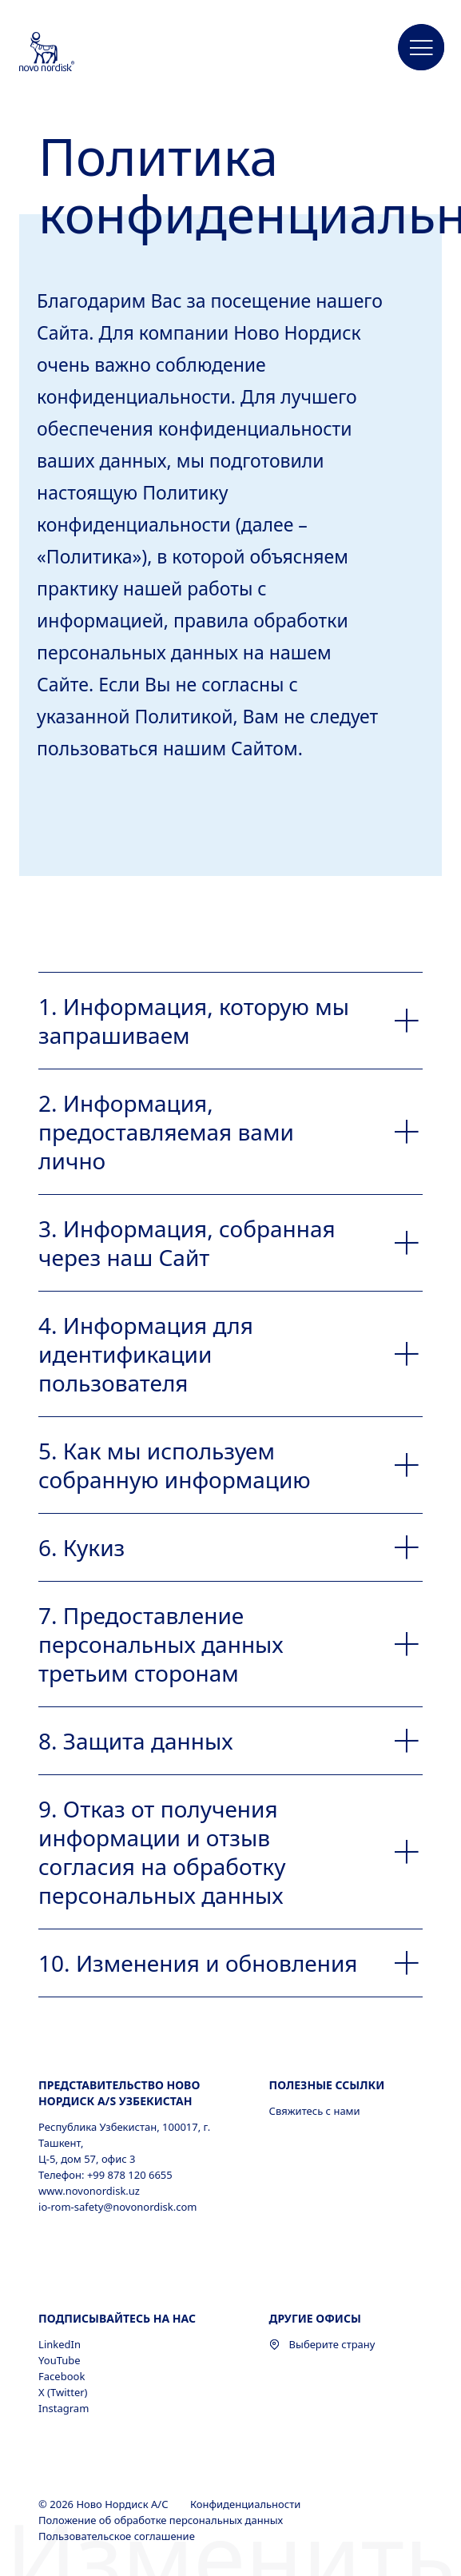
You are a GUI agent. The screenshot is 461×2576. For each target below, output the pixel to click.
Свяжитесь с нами (314, 2111)
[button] (422, 48)
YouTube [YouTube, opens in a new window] (59, 2360)
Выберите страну (322, 2344)
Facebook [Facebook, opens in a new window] (61, 2376)
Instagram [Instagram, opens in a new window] (63, 2408)
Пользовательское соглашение (117, 2536)
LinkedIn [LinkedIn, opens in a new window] (59, 2344)
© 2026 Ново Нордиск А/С (104, 2504)
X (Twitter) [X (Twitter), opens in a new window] (62, 2392)
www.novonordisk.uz (89, 2191)
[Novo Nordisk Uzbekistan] (68, 53)
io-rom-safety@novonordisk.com (117, 2207)
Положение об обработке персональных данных (162, 2520)
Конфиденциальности (247, 2504)
